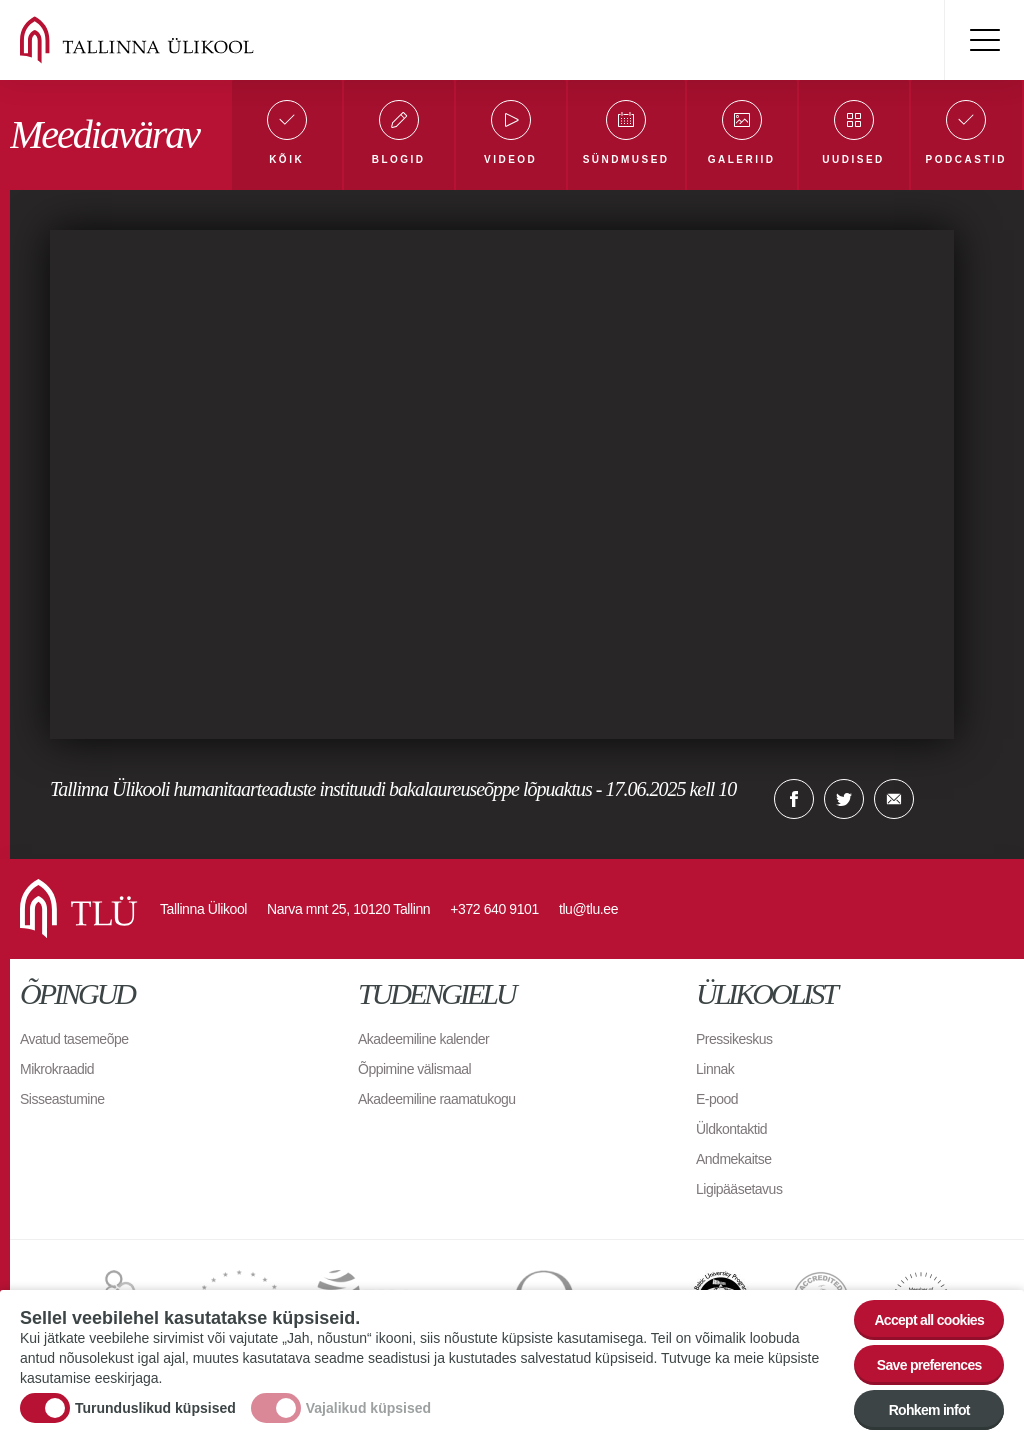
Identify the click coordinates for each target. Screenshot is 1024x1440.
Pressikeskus (734, 1039)
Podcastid (966, 159)
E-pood (717, 1099)
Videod (510, 159)
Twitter (844, 799)
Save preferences (929, 1365)
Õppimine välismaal (414, 1069)
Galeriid (742, 159)
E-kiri (894, 799)
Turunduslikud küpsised (155, 1408)
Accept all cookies (929, 1320)
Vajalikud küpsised (368, 1408)
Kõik (286, 159)
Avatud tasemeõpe (74, 1039)
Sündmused (626, 159)
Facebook (794, 799)
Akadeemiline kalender (423, 1039)
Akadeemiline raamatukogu (437, 1099)
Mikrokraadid (57, 1069)
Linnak (715, 1069)
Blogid (399, 159)
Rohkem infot (929, 1410)
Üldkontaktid (731, 1129)
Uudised (853, 159)
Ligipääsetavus (739, 1189)
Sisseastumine (62, 1099)
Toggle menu (984, 40)
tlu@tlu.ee (588, 909)
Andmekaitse (733, 1159)
